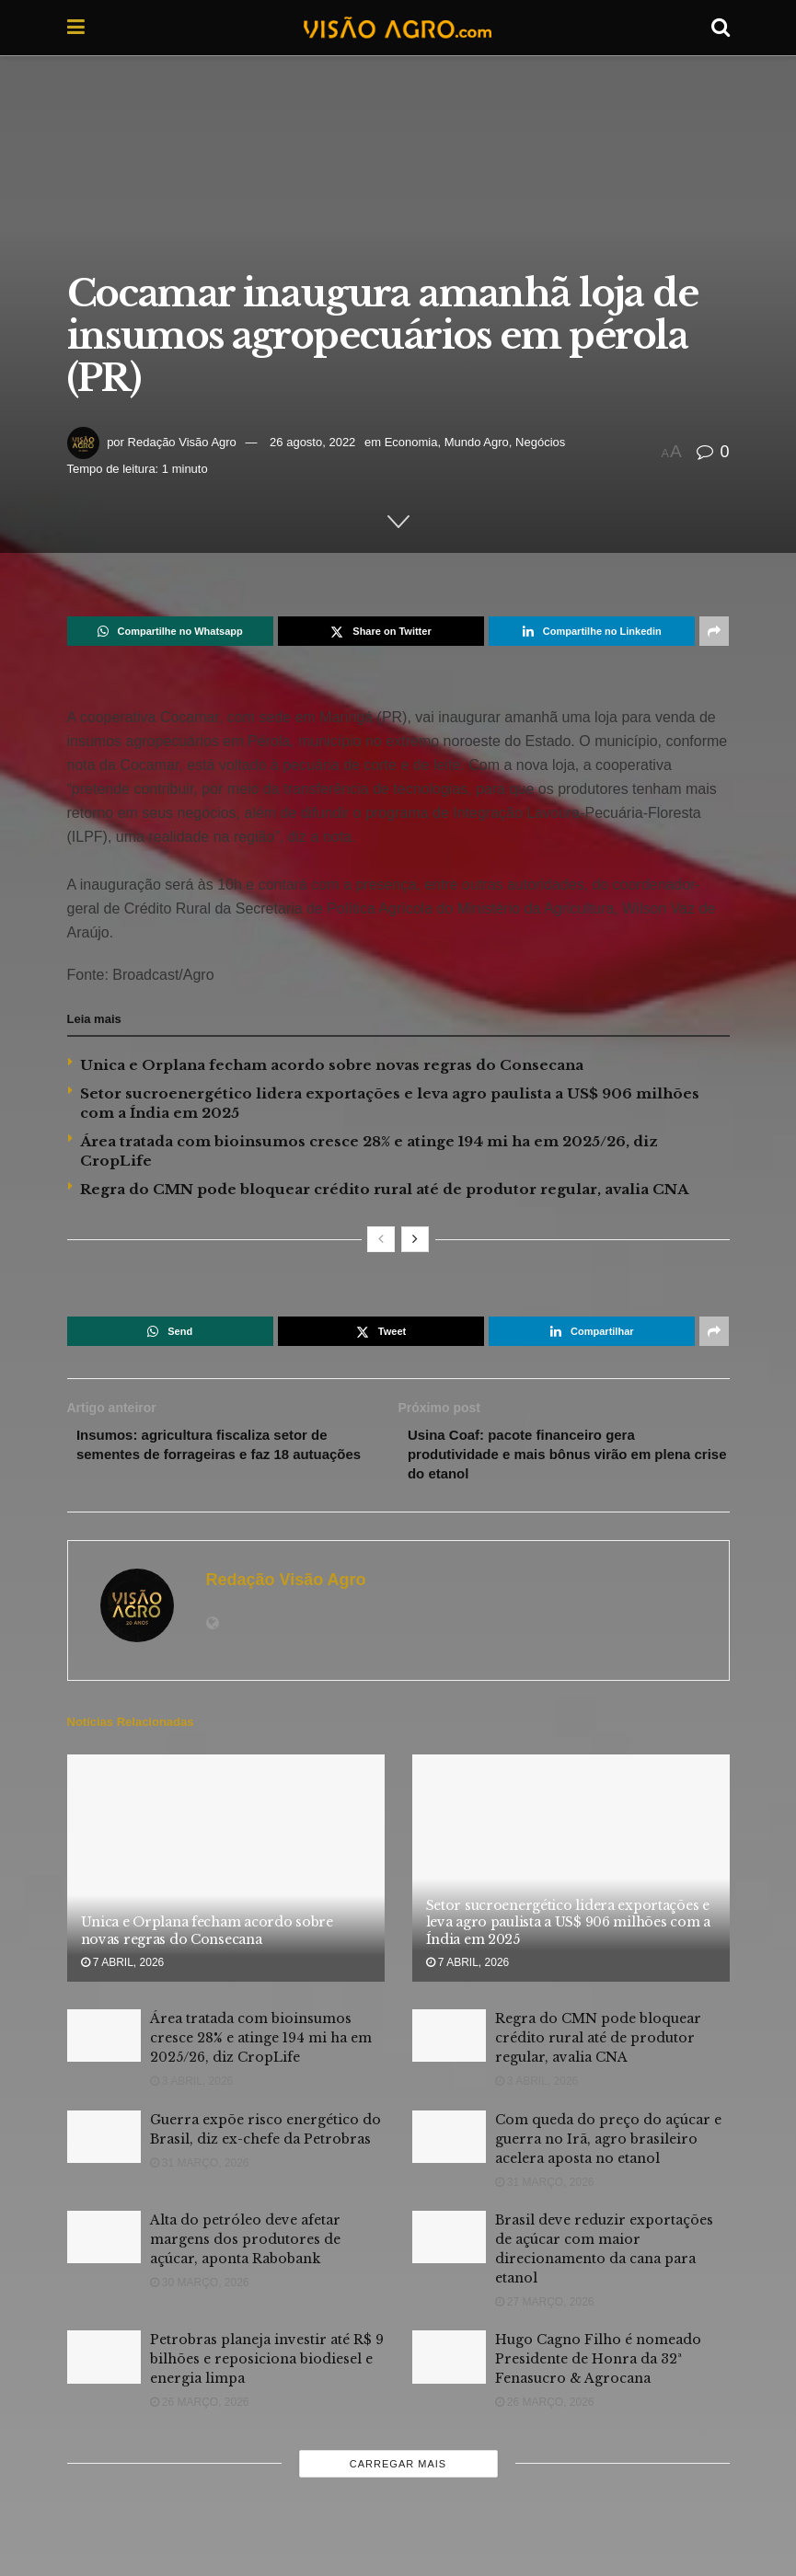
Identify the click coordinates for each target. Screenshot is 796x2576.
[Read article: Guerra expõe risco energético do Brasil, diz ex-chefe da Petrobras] (104, 2142)
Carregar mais (398, 2469)
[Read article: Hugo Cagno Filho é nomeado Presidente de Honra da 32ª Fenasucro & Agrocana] (449, 2362)
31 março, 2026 (199, 2168)
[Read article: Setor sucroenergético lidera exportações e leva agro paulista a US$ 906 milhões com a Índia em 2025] (571, 1874)
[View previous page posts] (381, 1239)
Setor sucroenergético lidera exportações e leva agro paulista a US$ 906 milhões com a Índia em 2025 (568, 1927)
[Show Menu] (76, 27)
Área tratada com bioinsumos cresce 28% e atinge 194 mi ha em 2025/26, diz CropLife (261, 2043)
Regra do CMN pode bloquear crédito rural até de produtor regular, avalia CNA (384, 1189)
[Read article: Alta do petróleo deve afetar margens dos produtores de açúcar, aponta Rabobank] (104, 2242)
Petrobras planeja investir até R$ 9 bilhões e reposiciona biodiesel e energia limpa (267, 2364)
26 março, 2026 (199, 2407)
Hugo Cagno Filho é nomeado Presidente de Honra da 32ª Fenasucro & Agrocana (598, 2364)
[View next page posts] (415, 1239)
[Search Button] (720, 27)
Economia (411, 442)
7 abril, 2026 (123, 1967)
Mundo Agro (476, 442)
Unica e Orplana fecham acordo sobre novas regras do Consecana (331, 1065)
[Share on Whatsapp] (170, 631)
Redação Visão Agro (182, 442)
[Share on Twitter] (381, 631)
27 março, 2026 (544, 2307)
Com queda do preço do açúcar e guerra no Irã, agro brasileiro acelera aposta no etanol (608, 2144)
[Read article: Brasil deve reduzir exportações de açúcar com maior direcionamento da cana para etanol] (449, 2242)
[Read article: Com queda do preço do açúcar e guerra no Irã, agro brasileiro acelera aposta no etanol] (449, 2142)
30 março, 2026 (199, 2288)
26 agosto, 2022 (312, 442)
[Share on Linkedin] (592, 631)
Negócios (540, 442)
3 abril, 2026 (192, 2086)
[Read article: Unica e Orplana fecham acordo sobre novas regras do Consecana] (226, 1874)
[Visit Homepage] (397, 27)
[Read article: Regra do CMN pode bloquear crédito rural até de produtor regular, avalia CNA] (449, 2041)
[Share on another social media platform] (714, 631)
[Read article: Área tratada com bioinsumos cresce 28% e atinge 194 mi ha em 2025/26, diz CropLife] (104, 2041)
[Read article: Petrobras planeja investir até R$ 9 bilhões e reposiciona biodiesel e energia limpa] (104, 2362)
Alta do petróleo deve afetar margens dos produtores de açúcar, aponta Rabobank (245, 2244)
